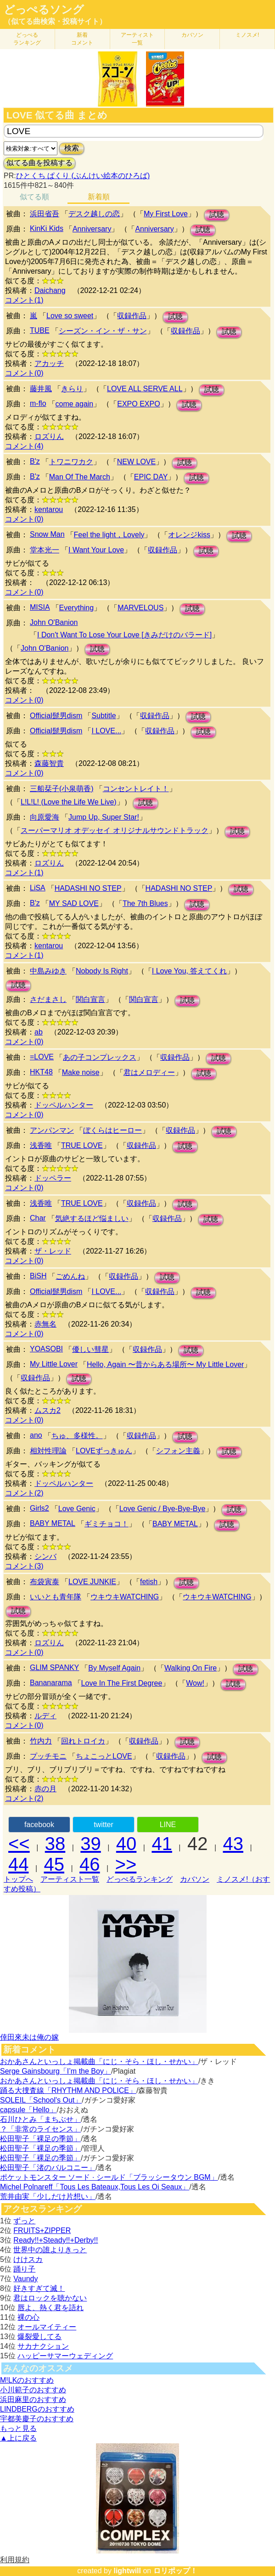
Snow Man (47, 534)
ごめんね (70, 1276)
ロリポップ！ (175, 2571)
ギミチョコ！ (106, 1524)
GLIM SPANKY (54, 1667)
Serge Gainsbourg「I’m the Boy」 (55, 2071)
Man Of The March (79, 477)
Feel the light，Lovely (109, 535)
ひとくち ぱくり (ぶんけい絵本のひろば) (83, 176)
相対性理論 (48, 1451)
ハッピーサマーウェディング (65, 2356)
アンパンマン (52, 1130)
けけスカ (28, 2259)
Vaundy (25, 2279)
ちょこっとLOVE (104, 1756)
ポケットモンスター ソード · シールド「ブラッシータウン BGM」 (109, 2177)
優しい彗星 (90, 1349)
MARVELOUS (140, 608)
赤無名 (45, 1324)
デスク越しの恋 (94, 214)
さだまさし (48, 999)
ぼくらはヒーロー (112, 1130)
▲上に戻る (18, 2438)
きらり (72, 389)
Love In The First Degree (122, 1683)
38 (55, 1844)
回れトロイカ (83, 1741)
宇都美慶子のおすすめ (36, 2419)
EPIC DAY (151, 477)
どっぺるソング (44, 10)
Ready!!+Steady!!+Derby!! (55, 2240)
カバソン (192, 35)
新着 (82, 39)
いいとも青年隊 (55, 1597)
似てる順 (34, 197)
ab (38, 1032)
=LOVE (42, 1057)
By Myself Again (114, 1668)
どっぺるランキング (140, 1879)
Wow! (195, 1683)
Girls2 (39, 1508)
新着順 (99, 197)
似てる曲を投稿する (39, 163)
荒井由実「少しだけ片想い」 (47, 2196)
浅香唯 (41, 1145)
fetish (148, 1582)
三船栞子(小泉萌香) (62, 789)
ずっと (24, 2221)
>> (126, 1864)
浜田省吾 (44, 214)
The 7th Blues (145, 903)
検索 (71, 148)
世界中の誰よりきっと (50, 2250)
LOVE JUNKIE (92, 1582)
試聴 (216, 215)
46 (89, 1864)
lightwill (127, 2571)
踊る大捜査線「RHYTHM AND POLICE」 (68, 2090)
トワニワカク (71, 462)
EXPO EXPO (138, 404)
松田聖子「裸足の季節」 (40, 2139)
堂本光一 (44, 550)
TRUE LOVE (82, 1145)
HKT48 (41, 1072)
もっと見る (18, 2428)
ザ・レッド (52, 1251)
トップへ (18, 1879)
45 (54, 1864)
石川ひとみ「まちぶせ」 (40, 2119)
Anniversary (92, 229)
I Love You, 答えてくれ (189, 971)
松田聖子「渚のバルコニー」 (47, 2167)
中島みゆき (48, 971)
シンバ (45, 1556)
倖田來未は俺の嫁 (29, 2037)
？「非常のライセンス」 (40, 2129)
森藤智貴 (49, 763)
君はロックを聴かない (50, 2298)
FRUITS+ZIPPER (42, 2230)
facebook (39, 1824)
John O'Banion (54, 622)
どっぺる (27, 39)
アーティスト (137, 39)
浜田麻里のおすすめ (33, 2399)
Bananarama (51, 1683)
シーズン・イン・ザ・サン (103, 331)
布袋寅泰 (44, 1582)
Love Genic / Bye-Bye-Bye (162, 1509)
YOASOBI (46, 1349)
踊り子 (24, 2269)
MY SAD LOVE (74, 903)
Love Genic (76, 1509)
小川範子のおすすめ (33, 2390)
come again (75, 404)
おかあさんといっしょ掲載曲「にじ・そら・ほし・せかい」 (99, 2061)
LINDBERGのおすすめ (37, 2409)
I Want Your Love (96, 550)
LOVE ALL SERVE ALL (145, 389)
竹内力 (41, 1741)
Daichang (50, 290)
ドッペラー (52, 1178)
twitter (103, 1824)
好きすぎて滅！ (39, 2288)
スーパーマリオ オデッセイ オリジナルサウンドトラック (114, 830)
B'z (35, 461)
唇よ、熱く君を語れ (50, 2308)
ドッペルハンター (63, 1105)
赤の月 (45, 1789)
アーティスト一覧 (69, 1879)
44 (18, 1864)
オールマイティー (46, 2327)
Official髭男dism (56, 716)
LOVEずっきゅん (104, 1451)
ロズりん (49, 436)
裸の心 (28, 2317)
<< (19, 1844)
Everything (76, 608)
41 (162, 1844)
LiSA (37, 888)
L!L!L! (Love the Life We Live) (69, 802)
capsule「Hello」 (28, 2110)
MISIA (40, 607)
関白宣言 (90, 999)
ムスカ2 (47, 1410)
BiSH (38, 1276)
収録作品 (131, 316)
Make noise (81, 1072)
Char (38, 1218)
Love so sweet (69, 316)
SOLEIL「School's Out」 (41, 2100)
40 (126, 1844)
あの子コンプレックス (99, 1057)
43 (233, 1844)
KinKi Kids (46, 228)
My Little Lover (54, 1364)
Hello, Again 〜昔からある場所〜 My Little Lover (165, 1364)
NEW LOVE (136, 462)
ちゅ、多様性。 (77, 1436)
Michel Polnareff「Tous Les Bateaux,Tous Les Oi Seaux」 (94, 2187)
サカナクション (43, 2346)
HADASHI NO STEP (88, 888)
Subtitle (103, 716)
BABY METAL (52, 1523)
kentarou (48, 509)
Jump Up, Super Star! (103, 817)
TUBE (40, 330)
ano (36, 1435)
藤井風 (41, 389)
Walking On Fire (190, 1668)
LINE (168, 1824)
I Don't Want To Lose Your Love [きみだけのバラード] (124, 635)
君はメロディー (149, 1072)
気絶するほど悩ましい (92, 1218)
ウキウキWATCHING (124, 1597)
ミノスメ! (247, 35)
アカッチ (49, 363)
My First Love (166, 214)
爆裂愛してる (39, 2336)
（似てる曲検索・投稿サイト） (55, 21)
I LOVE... (106, 731)
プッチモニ (48, 1756)
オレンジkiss (189, 535)
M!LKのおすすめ (27, 2380)
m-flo (38, 403)
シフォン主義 (178, 1451)
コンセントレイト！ (136, 789)
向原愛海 (44, 817)
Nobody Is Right (102, 971)
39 (90, 1844)
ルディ (45, 1716)
